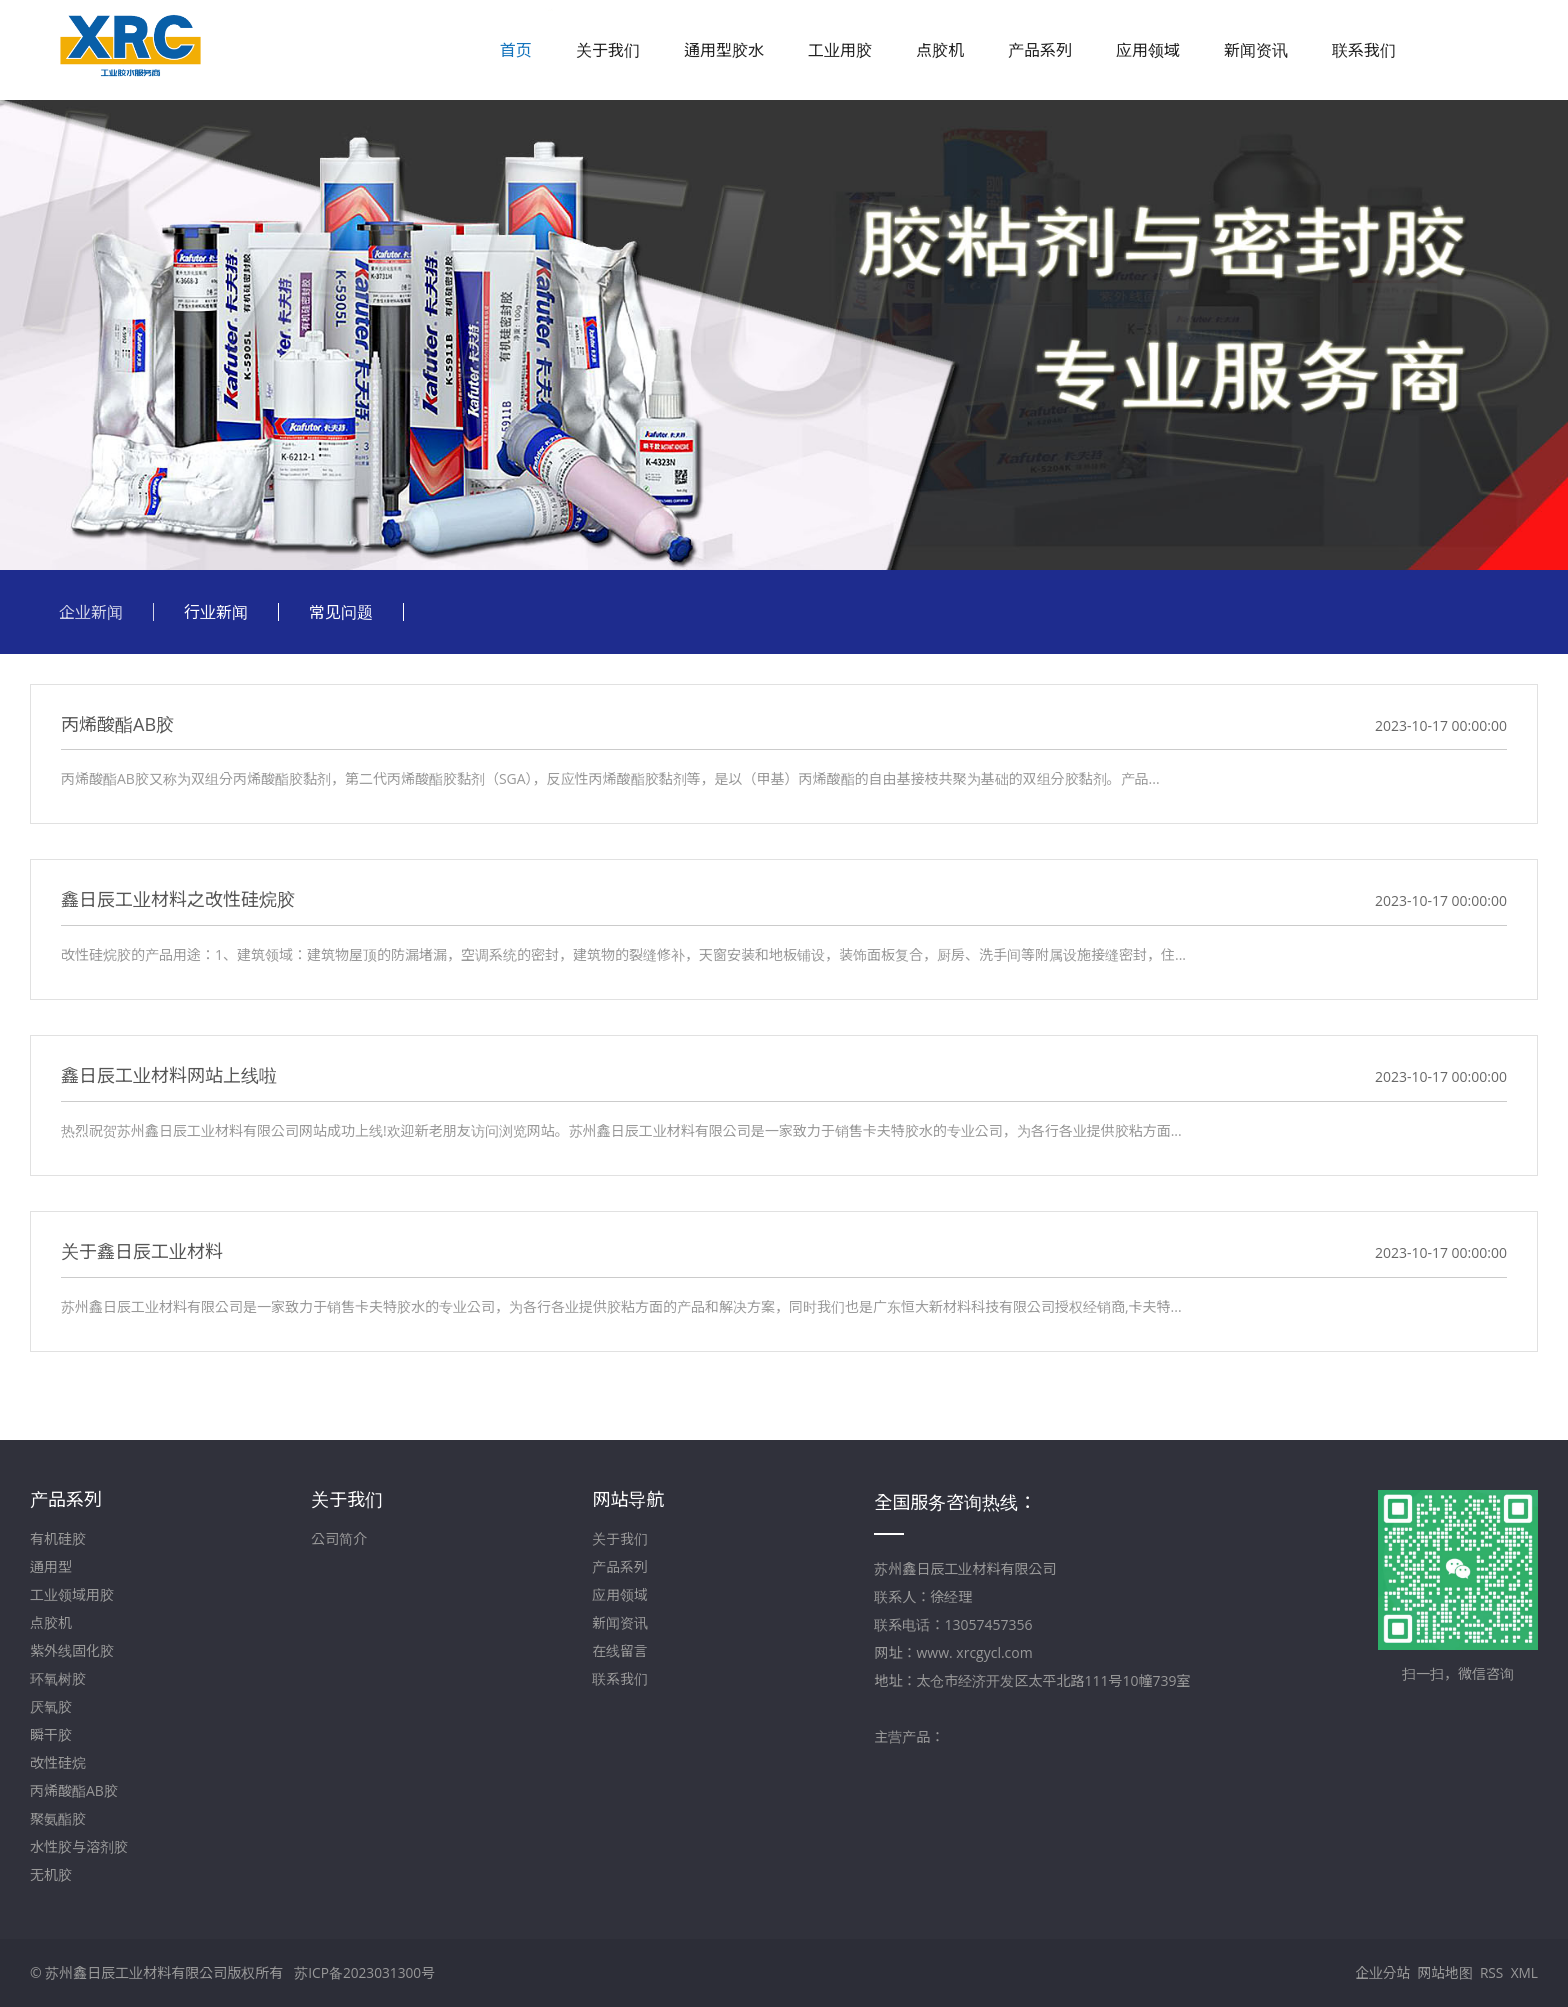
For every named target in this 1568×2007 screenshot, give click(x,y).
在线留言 (620, 1650)
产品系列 (1040, 50)
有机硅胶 (58, 1538)
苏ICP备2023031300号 (365, 1972)
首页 (516, 50)
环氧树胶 (58, 1678)
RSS (1491, 1972)
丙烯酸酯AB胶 (74, 1790)
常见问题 (341, 612)
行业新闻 (216, 612)
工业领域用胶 (72, 1594)
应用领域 (1148, 50)
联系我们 (1364, 50)
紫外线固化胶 (72, 1650)
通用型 (51, 1566)
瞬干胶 (51, 1734)
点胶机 (940, 50)
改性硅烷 (58, 1762)
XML (1524, 1972)
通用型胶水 (724, 50)
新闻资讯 (1256, 50)
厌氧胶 (51, 1706)
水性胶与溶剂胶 (79, 1846)
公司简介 (339, 1538)
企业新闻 (91, 612)
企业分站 (1380, 1972)
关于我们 (608, 50)
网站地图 (1443, 1972)
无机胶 (51, 1874)
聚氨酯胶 (58, 1818)
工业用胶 (840, 50)
